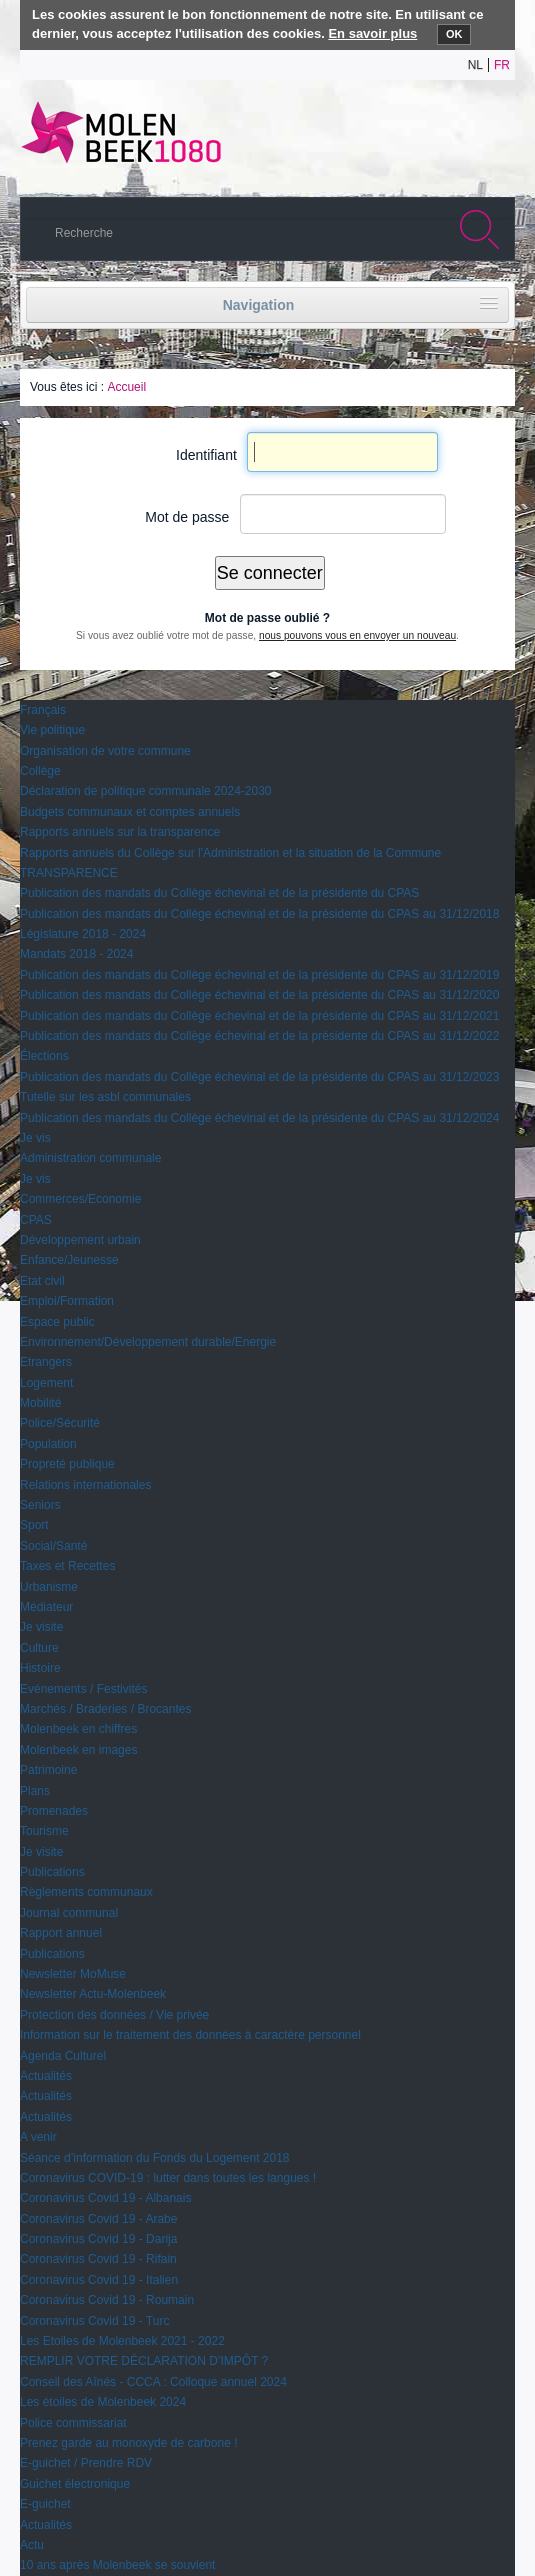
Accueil (126, 387)
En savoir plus (372, 33)
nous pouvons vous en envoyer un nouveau (357, 635)
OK (454, 34)
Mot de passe (187, 517)
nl (475, 65)
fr (502, 65)
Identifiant (206, 455)
